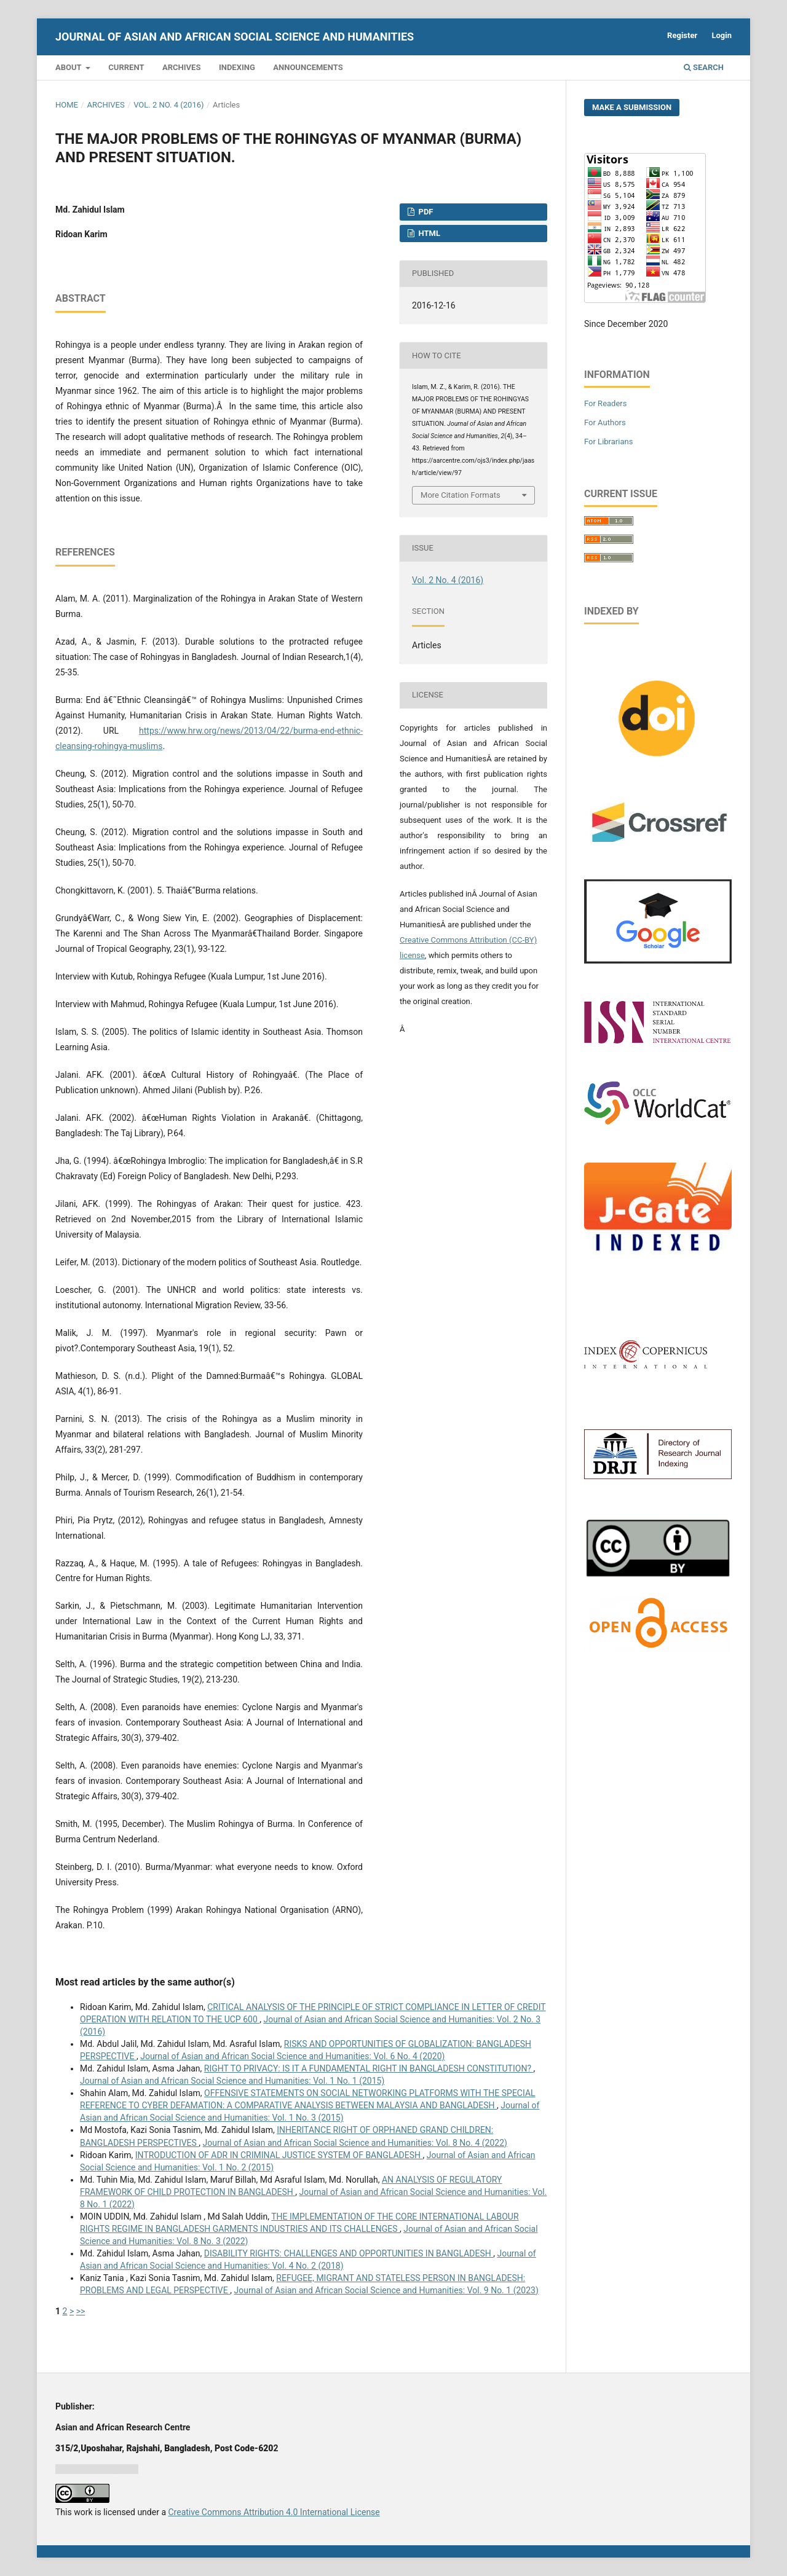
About (69, 67)
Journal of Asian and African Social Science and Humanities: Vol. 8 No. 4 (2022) (355, 2143)
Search (704, 67)
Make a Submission (631, 107)
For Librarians (608, 441)
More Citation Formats (460, 495)
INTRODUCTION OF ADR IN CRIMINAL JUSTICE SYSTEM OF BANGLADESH (279, 2155)
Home (66, 104)
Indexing (237, 67)
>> (80, 2311)
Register (682, 35)
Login (721, 35)
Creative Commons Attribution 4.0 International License (273, 2512)
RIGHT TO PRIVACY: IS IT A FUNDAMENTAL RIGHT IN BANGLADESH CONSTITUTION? (369, 2068)
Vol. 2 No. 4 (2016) (168, 104)
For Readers (605, 403)
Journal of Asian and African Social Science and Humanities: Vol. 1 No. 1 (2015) (232, 2081)
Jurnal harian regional (96, 2469)
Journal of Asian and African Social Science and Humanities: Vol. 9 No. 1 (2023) (386, 2290)
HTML (428, 233)
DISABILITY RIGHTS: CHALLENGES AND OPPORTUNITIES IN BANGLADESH (348, 2253)
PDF (424, 211)
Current (126, 67)
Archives (181, 67)
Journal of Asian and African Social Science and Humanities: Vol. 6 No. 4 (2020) (292, 2056)
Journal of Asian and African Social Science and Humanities (234, 36)
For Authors (605, 422)
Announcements (307, 67)
